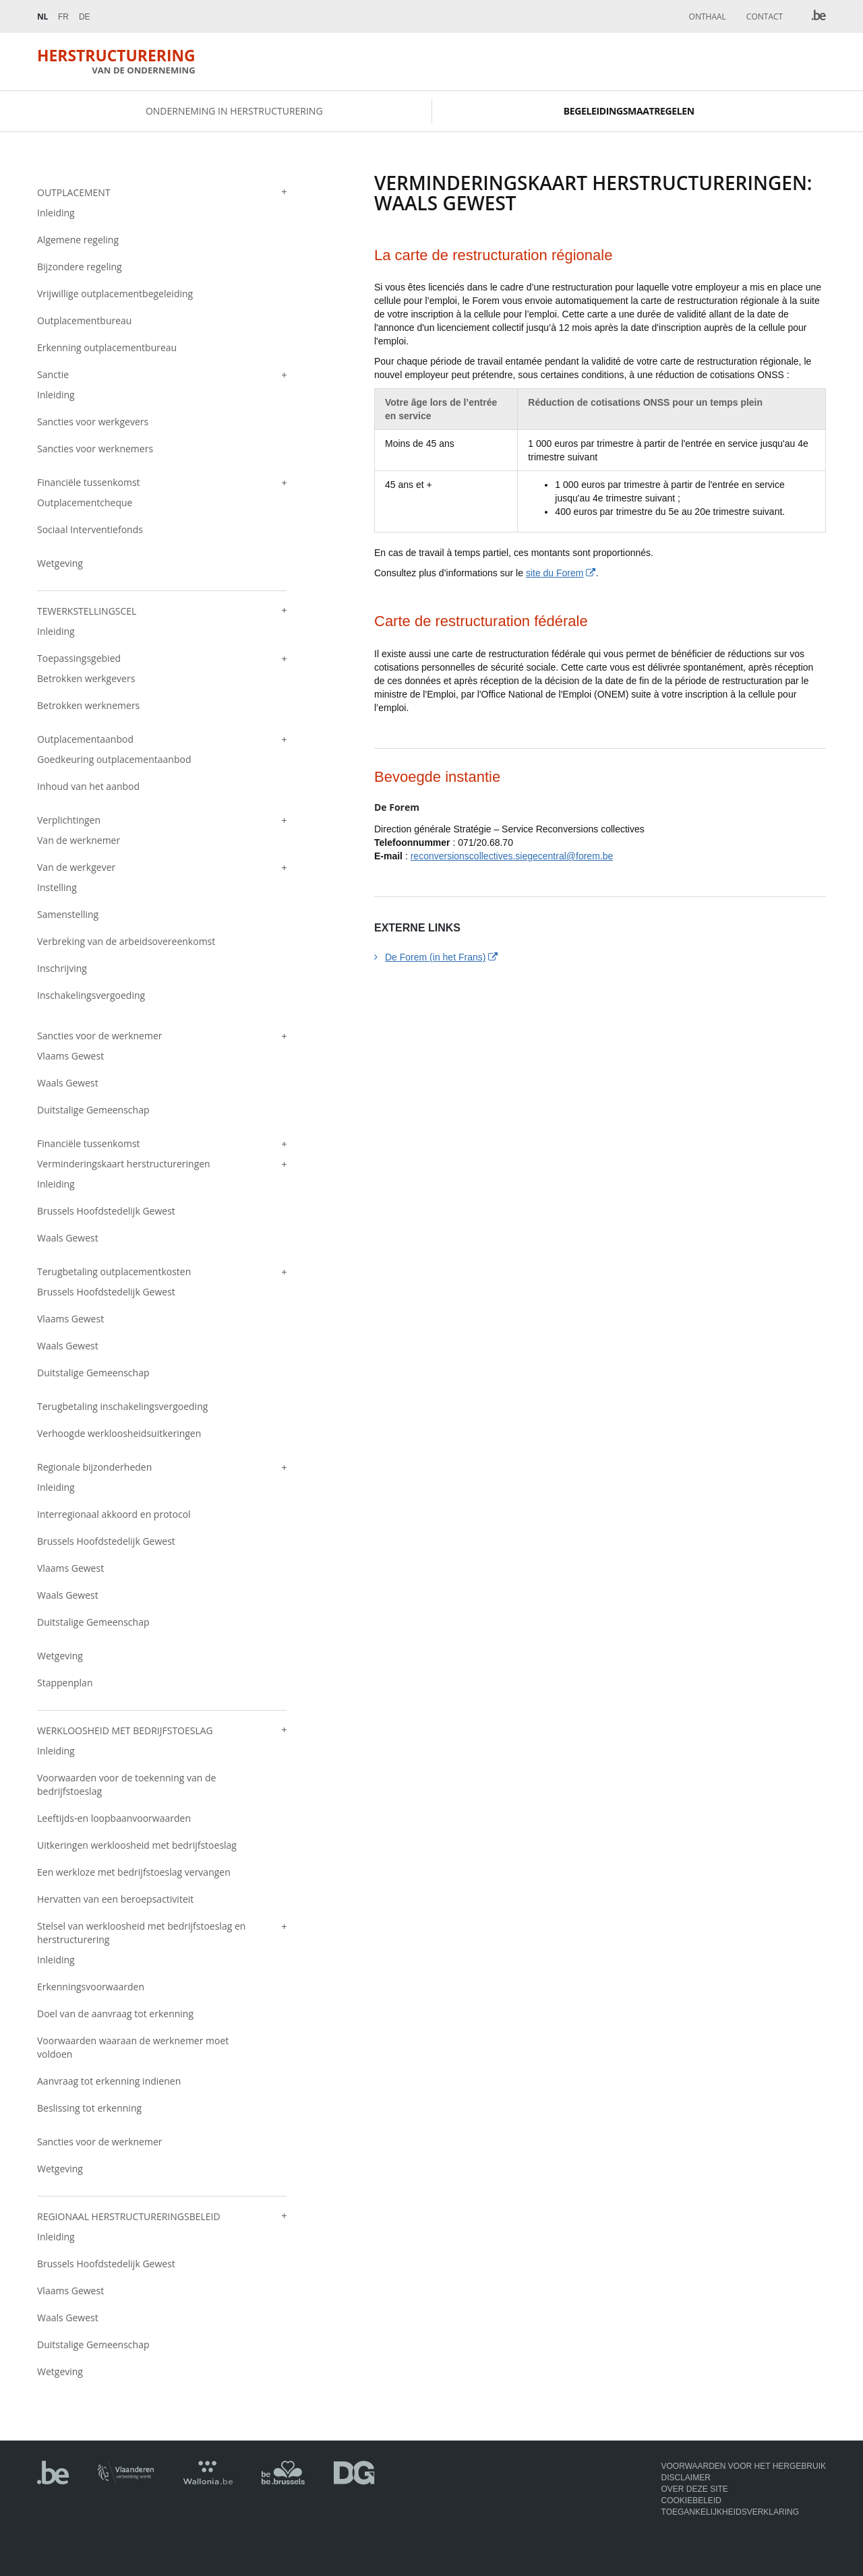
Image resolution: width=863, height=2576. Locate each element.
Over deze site (694, 2489)
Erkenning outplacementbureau (107, 348)
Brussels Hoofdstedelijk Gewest (106, 1212)
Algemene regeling (78, 241)
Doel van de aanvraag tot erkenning (115, 2014)
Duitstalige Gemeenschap (93, 1111)
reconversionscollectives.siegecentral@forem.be (512, 857)
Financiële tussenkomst (88, 483)
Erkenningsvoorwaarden (90, 1988)
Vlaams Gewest (70, 1057)
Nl (42, 16)
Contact (764, 16)
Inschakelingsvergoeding (91, 996)
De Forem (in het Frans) (435, 958)
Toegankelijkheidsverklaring (730, 2512)
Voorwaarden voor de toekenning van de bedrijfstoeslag (126, 1786)
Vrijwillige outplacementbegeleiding (115, 294)
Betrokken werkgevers (86, 679)
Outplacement (74, 193)
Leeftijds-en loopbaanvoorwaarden (114, 1819)
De (84, 17)
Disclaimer (686, 2477)
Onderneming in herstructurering (234, 112)
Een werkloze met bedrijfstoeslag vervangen (134, 1873)
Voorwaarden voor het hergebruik (743, 2466)
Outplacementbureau (84, 321)
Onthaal (707, 16)
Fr (63, 17)
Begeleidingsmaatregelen (629, 112)
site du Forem (555, 575)
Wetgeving (60, 564)
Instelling (57, 888)
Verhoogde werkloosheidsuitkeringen (119, 1434)
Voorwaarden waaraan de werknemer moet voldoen (133, 2048)
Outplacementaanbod (85, 740)
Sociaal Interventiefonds (90, 530)
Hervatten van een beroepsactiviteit (115, 1900)
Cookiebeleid (691, 2500)
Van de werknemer (78, 841)
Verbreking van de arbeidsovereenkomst (126, 942)
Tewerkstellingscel (86, 612)
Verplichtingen (68, 821)
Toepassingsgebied (79, 659)
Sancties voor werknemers (95, 449)
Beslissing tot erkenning (89, 2109)
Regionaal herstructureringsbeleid (128, 2217)
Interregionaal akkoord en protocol (114, 1515)
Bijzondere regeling (79, 268)
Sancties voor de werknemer (99, 1037)
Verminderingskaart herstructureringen (123, 1165)
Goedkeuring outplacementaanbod (114, 760)
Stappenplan (65, 1684)
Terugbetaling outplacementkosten (114, 1272)
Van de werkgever (76, 868)
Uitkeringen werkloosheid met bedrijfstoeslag (137, 1846)
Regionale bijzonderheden (94, 1468)
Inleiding (56, 214)
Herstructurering (120, 62)
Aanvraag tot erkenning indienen (109, 2082)
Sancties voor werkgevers (92, 423)
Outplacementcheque (84, 503)
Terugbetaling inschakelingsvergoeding (122, 1407)
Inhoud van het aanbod (88, 787)
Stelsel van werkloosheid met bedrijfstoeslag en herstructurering (141, 1934)
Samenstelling (67, 915)
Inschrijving (62, 969)
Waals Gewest (67, 1084)
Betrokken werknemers (88, 706)
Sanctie (53, 375)
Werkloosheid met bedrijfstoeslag (125, 1731)
